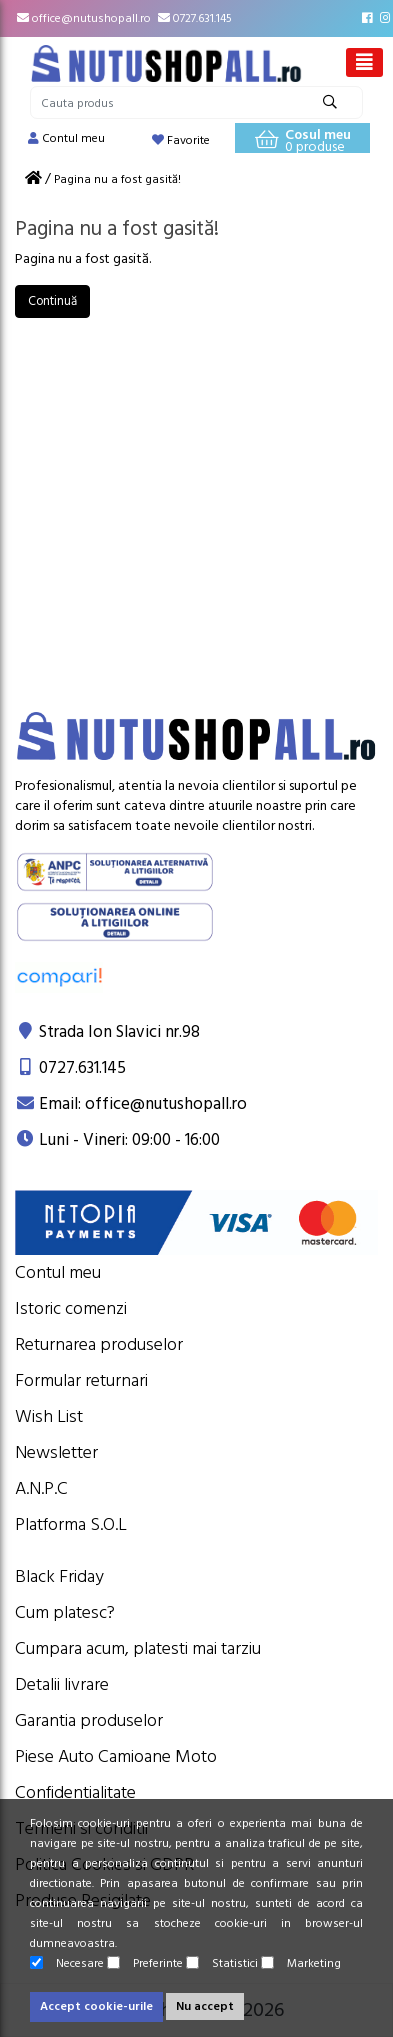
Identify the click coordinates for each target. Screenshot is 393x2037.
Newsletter (56, 1452)
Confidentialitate (75, 1792)
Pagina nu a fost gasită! (117, 179)
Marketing (301, 1963)
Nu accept (205, 2006)
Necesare (67, 1963)
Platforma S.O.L (71, 1524)
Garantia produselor (89, 1720)
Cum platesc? (65, 1612)
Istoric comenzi (71, 1308)
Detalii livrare (62, 1684)
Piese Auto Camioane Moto (116, 1756)
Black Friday (59, 1576)
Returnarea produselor (99, 1344)
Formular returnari (81, 1380)
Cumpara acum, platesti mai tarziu (138, 1648)
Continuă (52, 301)
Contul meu (58, 1272)
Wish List (49, 1416)
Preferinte (145, 1963)
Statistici (222, 1963)
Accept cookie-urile (96, 2006)
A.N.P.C (41, 1488)
